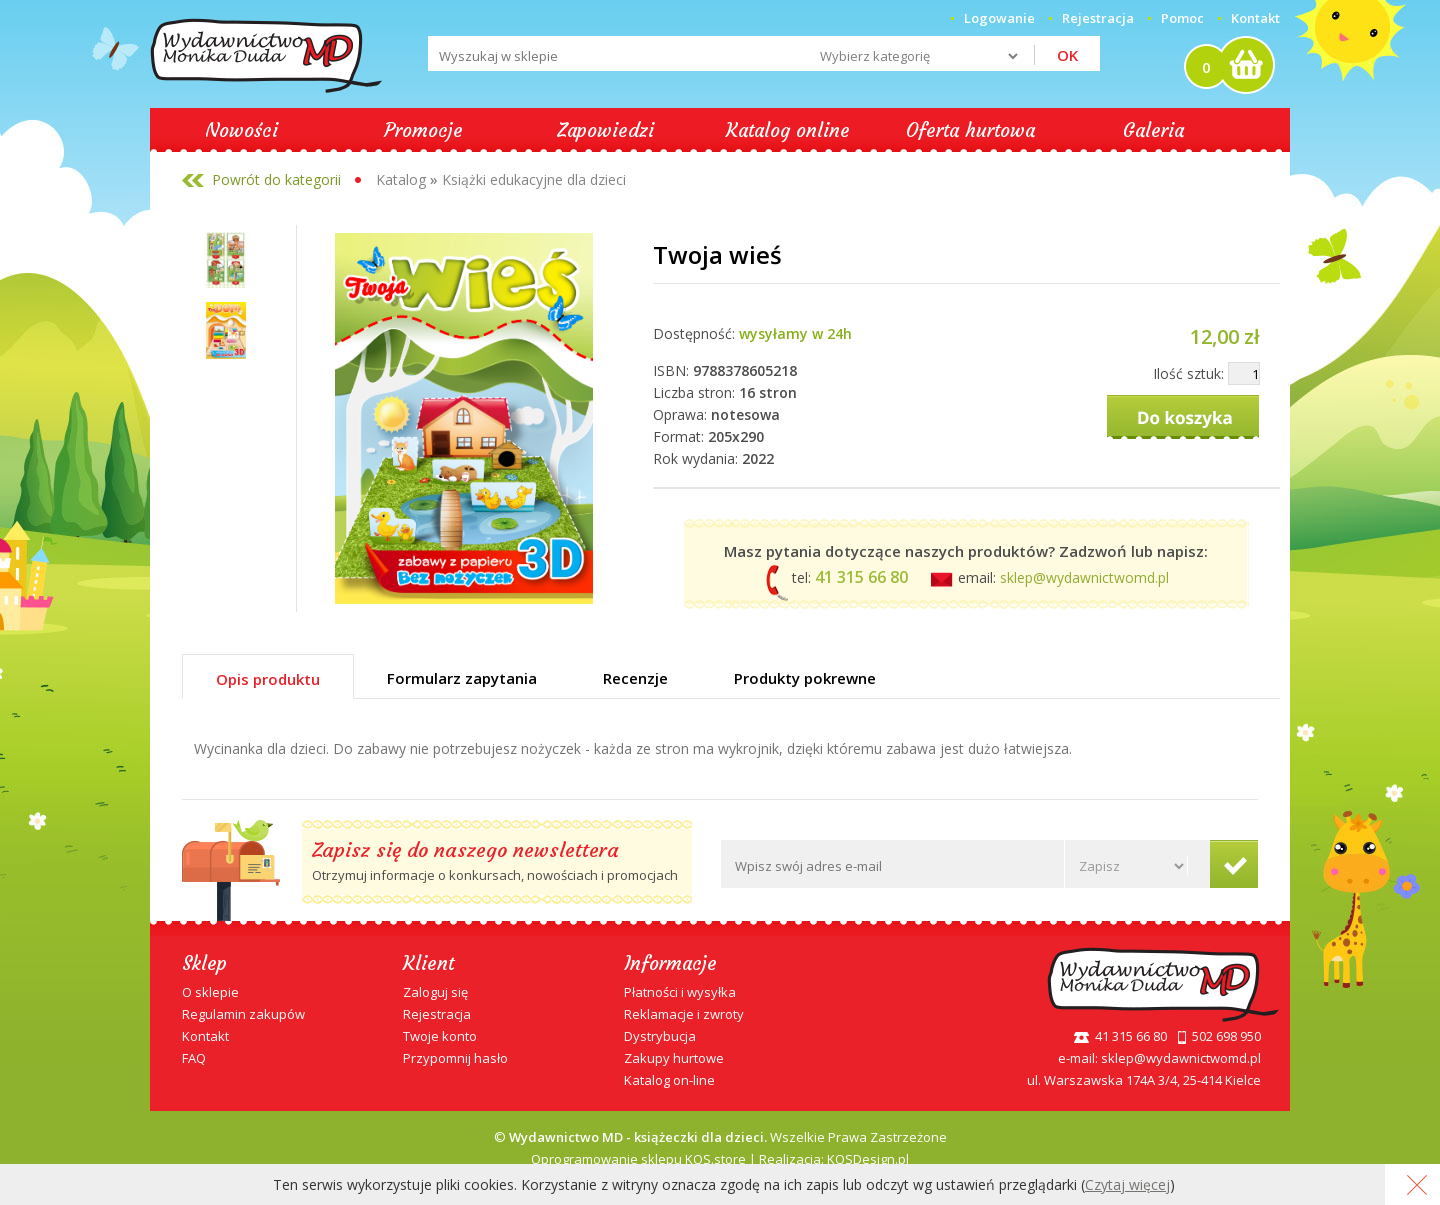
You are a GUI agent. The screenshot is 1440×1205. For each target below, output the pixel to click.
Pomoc (1182, 18)
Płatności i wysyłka (680, 992)
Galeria (1153, 130)
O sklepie (210, 992)
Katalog (401, 179)
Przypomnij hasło (455, 1058)
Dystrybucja (660, 1036)
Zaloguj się (435, 992)
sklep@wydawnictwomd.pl (1084, 577)
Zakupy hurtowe (674, 1058)
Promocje (423, 130)
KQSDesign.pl (868, 1159)
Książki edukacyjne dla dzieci (534, 179)
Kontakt (1255, 18)
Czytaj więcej (1127, 1184)
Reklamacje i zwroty (684, 1014)
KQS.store (715, 1159)
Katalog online (788, 130)
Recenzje (635, 678)
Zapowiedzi (605, 130)
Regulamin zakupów (243, 1014)
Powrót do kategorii (276, 179)
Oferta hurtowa (970, 130)
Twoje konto (440, 1036)
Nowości (241, 130)
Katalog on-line (669, 1080)
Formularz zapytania (462, 678)
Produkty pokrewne (805, 678)
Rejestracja (437, 1014)
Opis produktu (268, 679)
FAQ (194, 1058)
